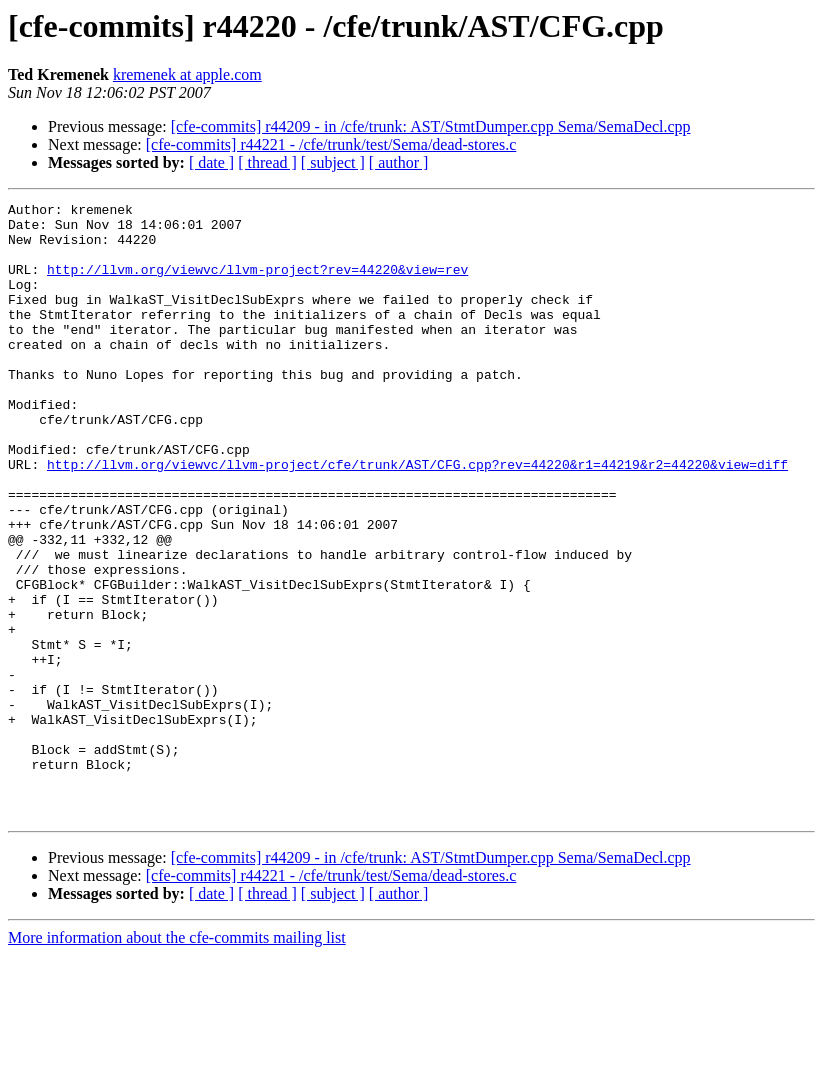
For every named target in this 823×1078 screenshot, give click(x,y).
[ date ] (211, 162)
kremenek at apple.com (187, 74)
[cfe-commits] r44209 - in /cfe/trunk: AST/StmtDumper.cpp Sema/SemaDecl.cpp (431, 126)
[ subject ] (333, 162)
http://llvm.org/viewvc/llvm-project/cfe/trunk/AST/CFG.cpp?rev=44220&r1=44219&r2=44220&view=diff (417, 518)
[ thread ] (267, 162)
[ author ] (399, 162)
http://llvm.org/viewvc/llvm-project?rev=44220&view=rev (257, 284)
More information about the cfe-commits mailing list (177, 1060)
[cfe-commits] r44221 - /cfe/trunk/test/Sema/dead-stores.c (331, 144)
